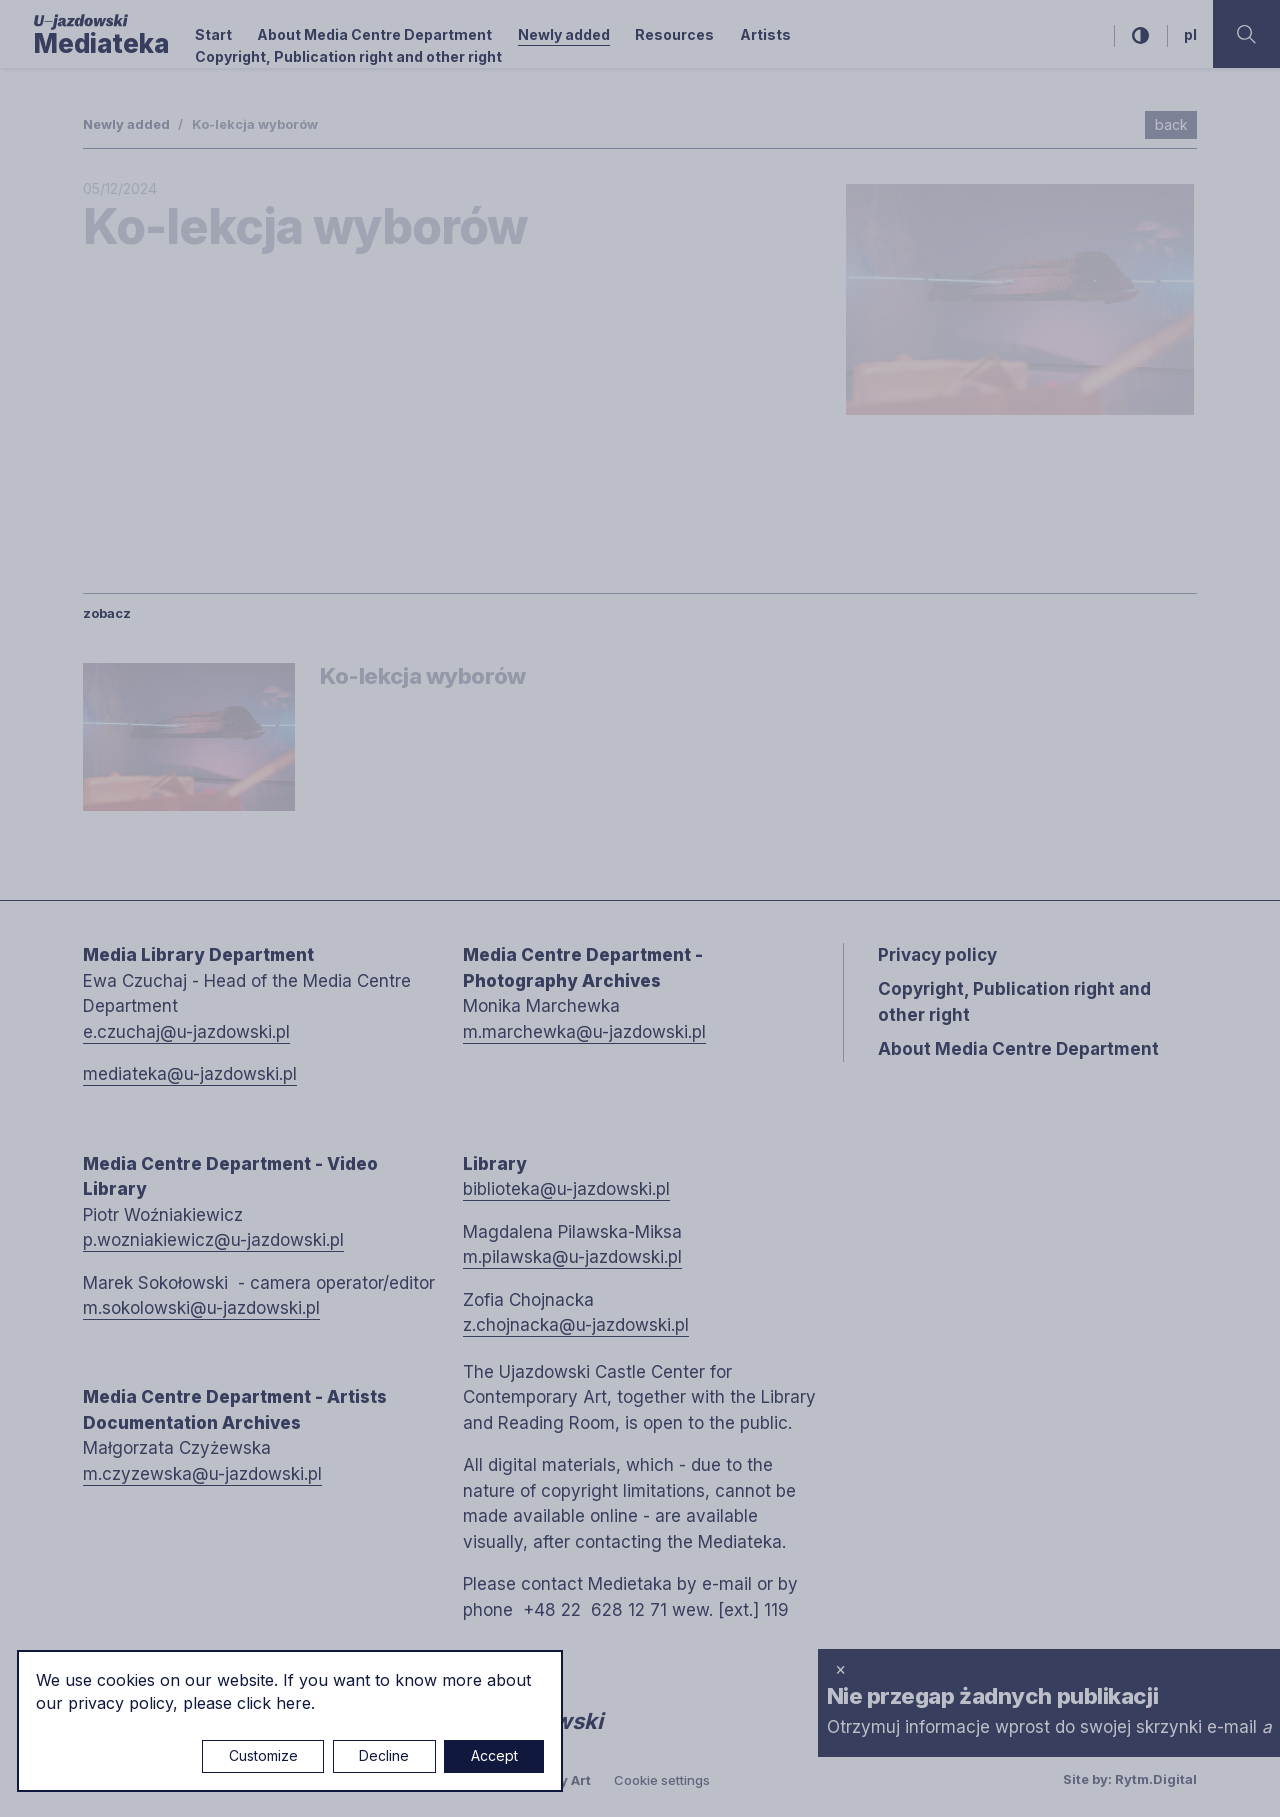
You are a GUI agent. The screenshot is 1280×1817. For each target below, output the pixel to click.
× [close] (840, 1669)
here (293, 1703)
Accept (494, 1755)
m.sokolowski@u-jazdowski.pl (201, 1308)
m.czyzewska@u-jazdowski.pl (202, 1474)
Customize (263, 1755)
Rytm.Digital (1156, 1779)
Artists (765, 34)
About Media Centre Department (374, 34)
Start (213, 34)
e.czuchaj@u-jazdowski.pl (186, 1032)
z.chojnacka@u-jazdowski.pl (576, 1325)
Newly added (564, 34)
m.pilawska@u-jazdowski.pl (572, 1257)
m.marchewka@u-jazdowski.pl (584, 1032)
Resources (674, 34)
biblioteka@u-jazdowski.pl (566, 1189)
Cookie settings (662, 1780)
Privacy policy (937, 955)
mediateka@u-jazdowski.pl (190, 1074)
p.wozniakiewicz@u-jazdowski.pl (213, 1240)
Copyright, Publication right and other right (348, 56)
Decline (384, 1755)
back (1171, 124)
